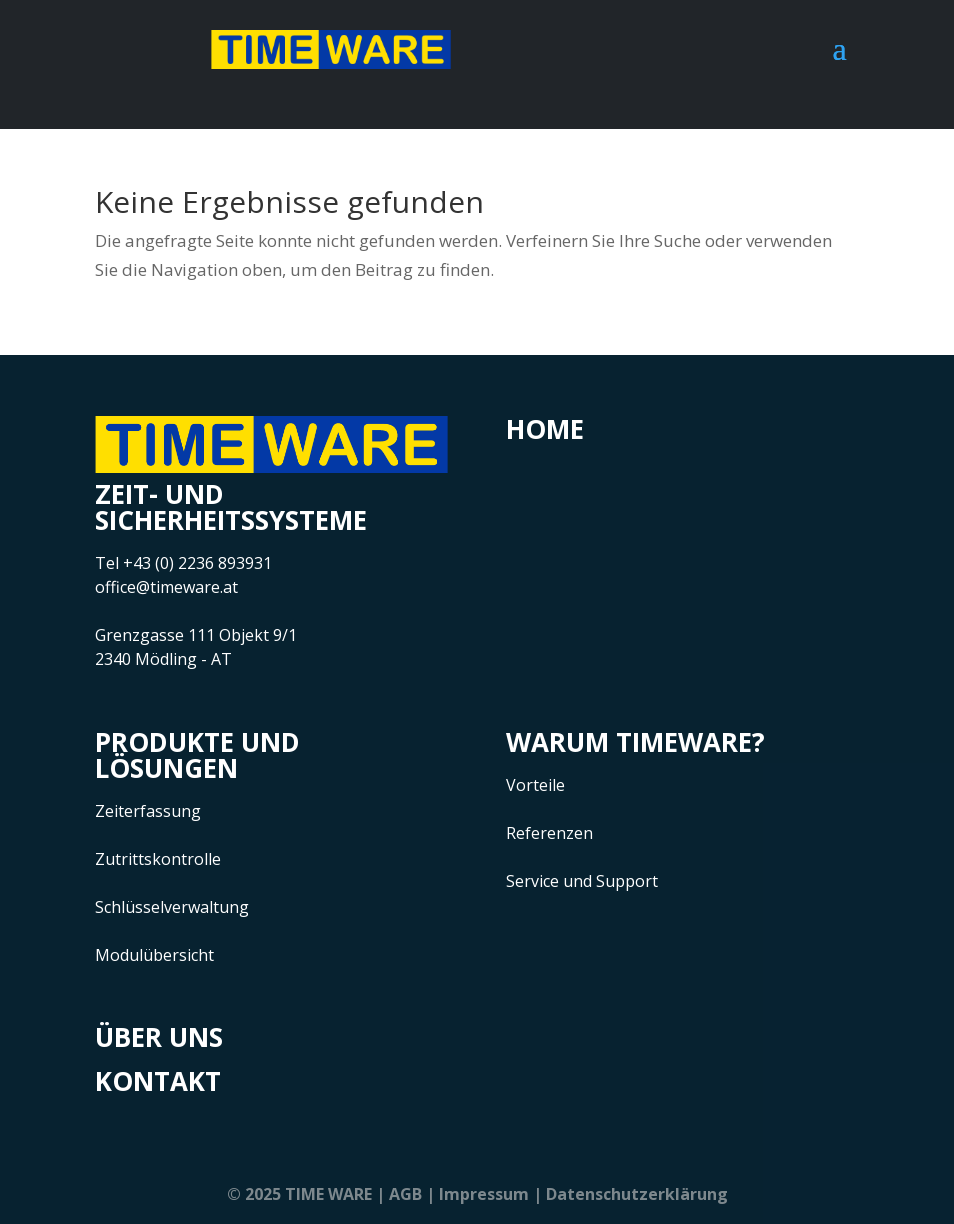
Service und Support (582, 881)
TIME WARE (328, 1194)
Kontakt (158, 1081)
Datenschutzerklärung (637, 1194)
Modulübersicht (154, 955)
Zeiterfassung (148, 811)
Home (545, 429)
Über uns (159, 1037)
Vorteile (535, 785)
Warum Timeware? (635, 742)
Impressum (484, 1194)
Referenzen (549, 833)
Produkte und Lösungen (197, 755)
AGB (405, 1194)
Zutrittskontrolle (158, 859)
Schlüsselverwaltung (172, 907)
